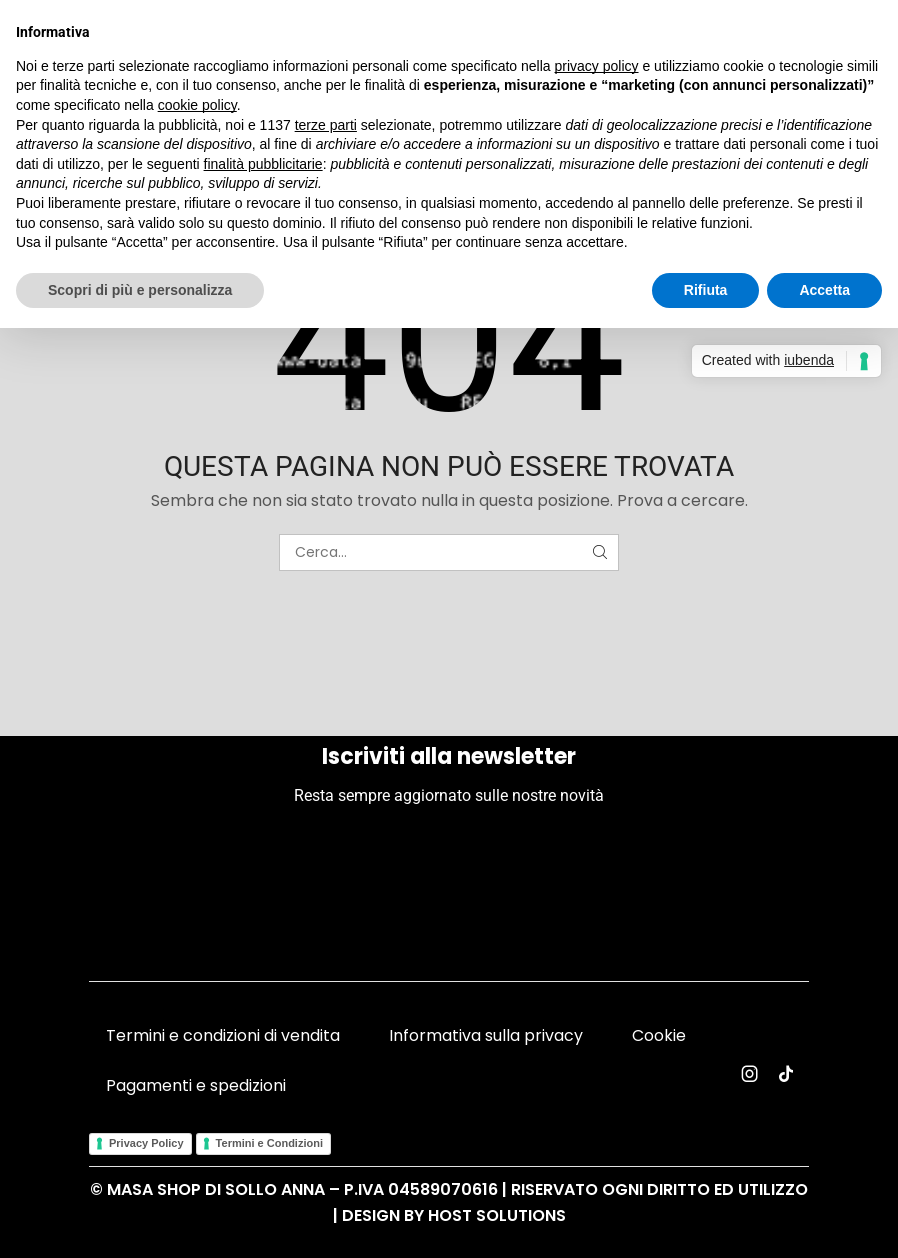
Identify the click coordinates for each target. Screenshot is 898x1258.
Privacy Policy (146, 1143)
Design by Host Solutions (454, 1215)
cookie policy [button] (197, 105)
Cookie (659, 1035)
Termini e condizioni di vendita (223, 1035)
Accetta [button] (824, 290)
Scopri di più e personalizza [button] (140, 290)
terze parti (326, 125)
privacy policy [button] (597, 66)
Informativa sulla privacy (486, 1035)
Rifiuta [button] (706, 290)
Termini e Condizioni (269, 1143)
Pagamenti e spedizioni (196, 1085)
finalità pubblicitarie (263, 164)
